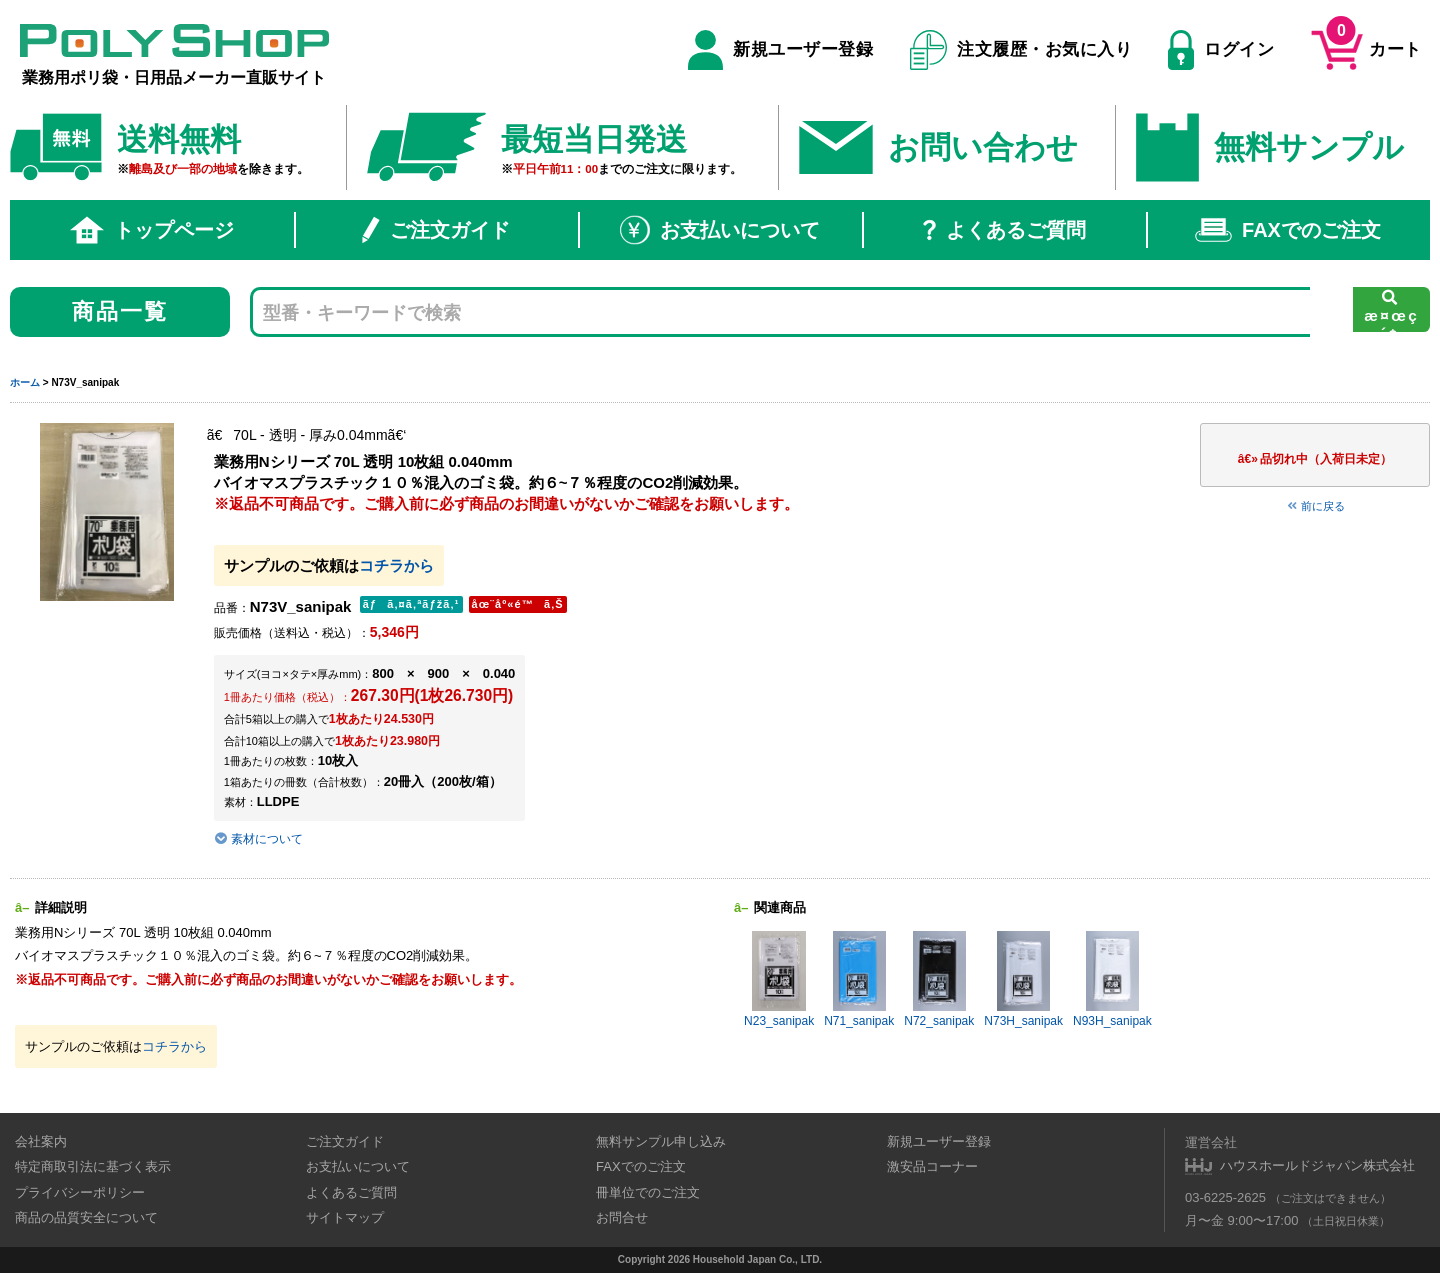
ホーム (25, 382)
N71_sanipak (859, 979)
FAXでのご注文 (1288, 230)
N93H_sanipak (1112, 979)
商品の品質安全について (86, 1217)
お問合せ (622, 1217)
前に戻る (1315, 506)
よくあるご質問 (1004, 230)
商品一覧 (120, 311)
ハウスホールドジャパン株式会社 (1317, 1165)
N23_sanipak (779, 979)
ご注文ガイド (436, 230)
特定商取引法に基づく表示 (93, 1166)
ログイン (1221, 50)
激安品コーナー (932, 1166)
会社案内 (41, 1141)
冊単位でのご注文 (648, 1192)
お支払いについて (720, 230)
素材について (259, 839)
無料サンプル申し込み (661, 1141)
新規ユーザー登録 (780, 50)
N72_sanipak (939, 979)
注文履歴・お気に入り (1021, 50)
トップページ (152, 230)
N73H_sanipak (1023, 979)
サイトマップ (345, 1217)
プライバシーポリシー (80, 1192)
